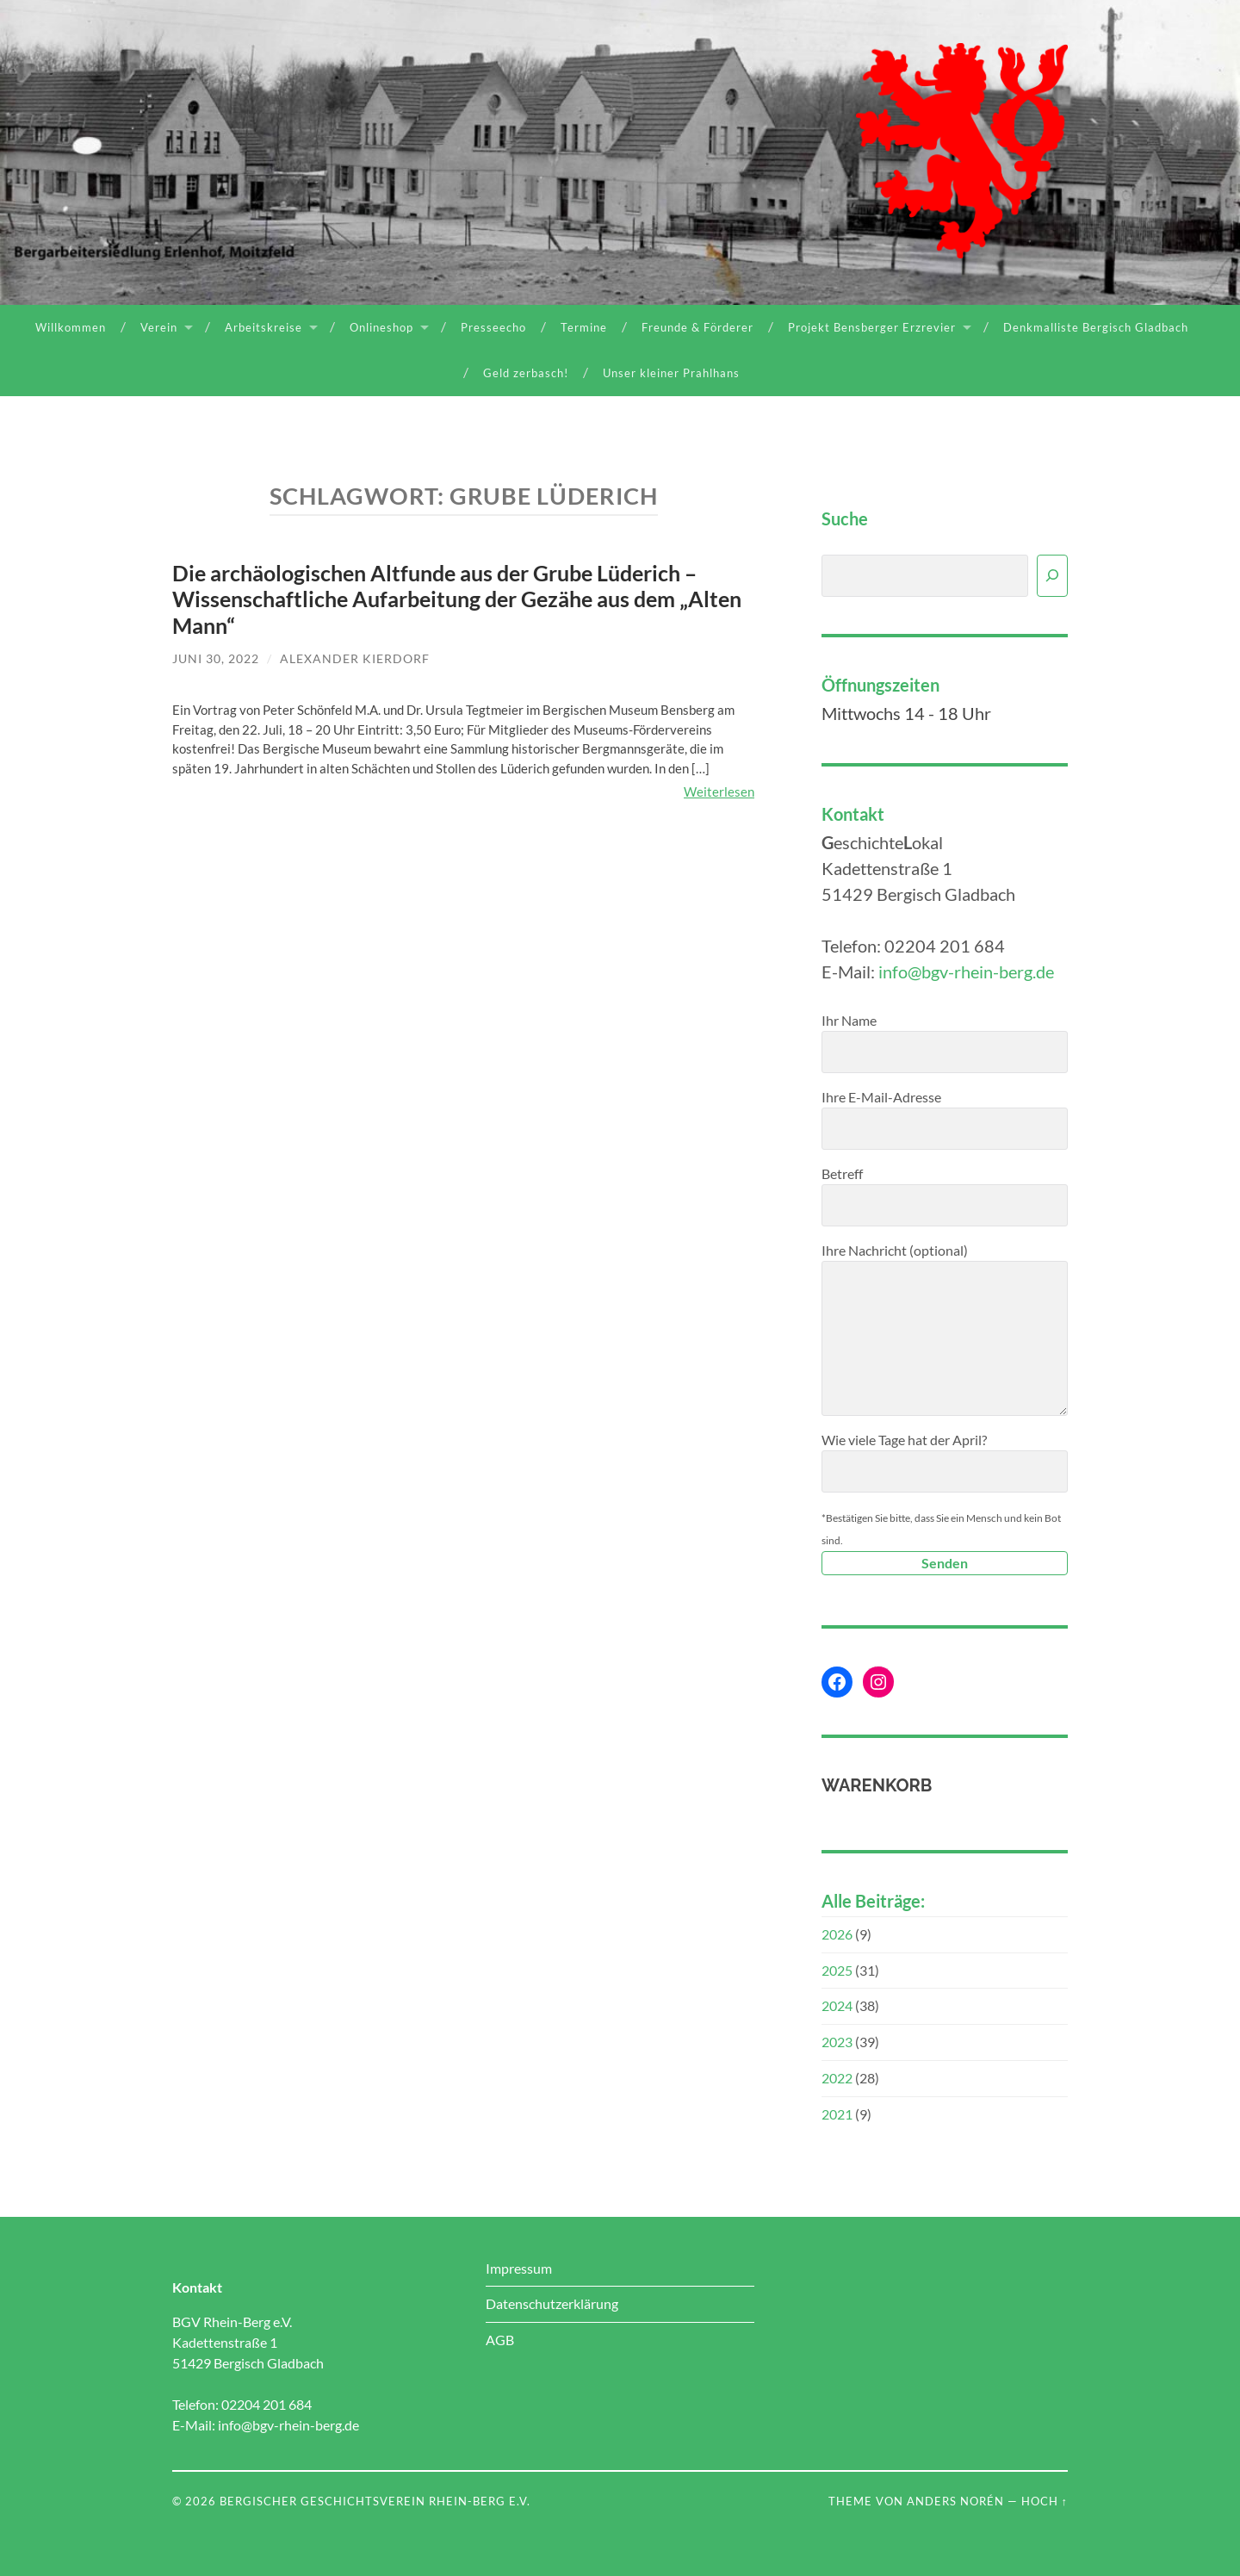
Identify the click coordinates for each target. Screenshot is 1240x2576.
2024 (837, 2005)
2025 (837, 1970)
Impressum (519, 2268)
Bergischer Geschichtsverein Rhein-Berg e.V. (375, 2501)
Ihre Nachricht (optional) (945, 1329)
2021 (837, 2114)
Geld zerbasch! (525, 373)
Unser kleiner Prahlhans (671, 373)
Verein (158, 327)
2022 (837, 2078)
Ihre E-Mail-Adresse (945, 1119)
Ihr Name (945, 1042)
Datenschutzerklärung (552, 2303)
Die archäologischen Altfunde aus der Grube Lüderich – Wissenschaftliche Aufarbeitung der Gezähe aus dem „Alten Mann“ (456, 598)
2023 (837, 2041)
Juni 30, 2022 (215, 658)
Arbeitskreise (263, 327)
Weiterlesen (719, 791)
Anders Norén (955, 2501)
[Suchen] (1052, 576)
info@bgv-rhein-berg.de (966, 971)
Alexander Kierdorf (355, 658)
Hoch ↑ (1044, 2501)
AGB (500, 2339)
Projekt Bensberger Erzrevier (872, 327)
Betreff (945, 1195)
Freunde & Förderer (697, 327)
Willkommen (70, 327)
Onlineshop (381, 327)
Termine (584, 327)
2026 (837, 1934)
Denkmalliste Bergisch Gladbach (1095, 327)
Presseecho (493, 327)
